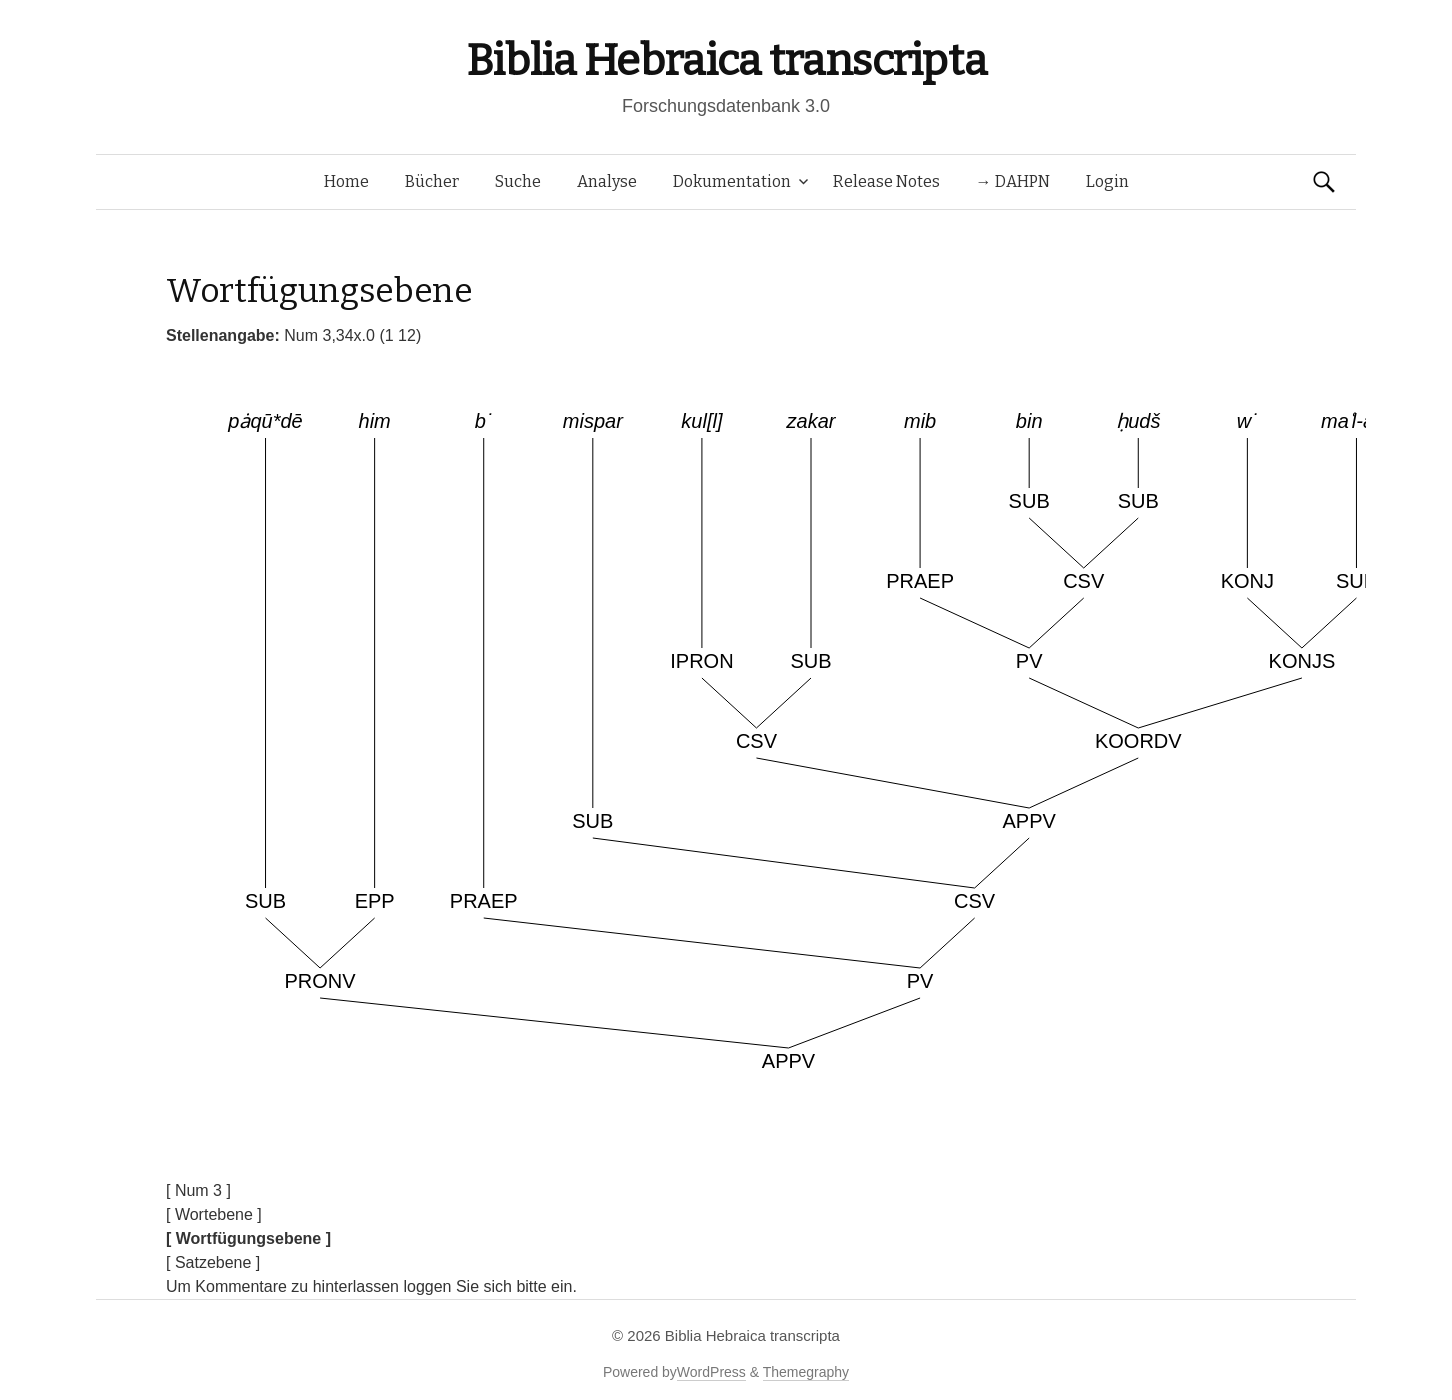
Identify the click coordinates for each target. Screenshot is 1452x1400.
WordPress (711, 1372)
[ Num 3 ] (198, 1190)
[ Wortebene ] (214, 1214)
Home (346, 181)
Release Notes (886, 181)
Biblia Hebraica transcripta (726, 60)
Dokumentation (732, 181)
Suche (518, 181)
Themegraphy (806, 1372)
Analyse (607, 181)
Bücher (432, 181)
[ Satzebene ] (213, 1262)
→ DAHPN (1013, 181)
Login (1107, 181)
